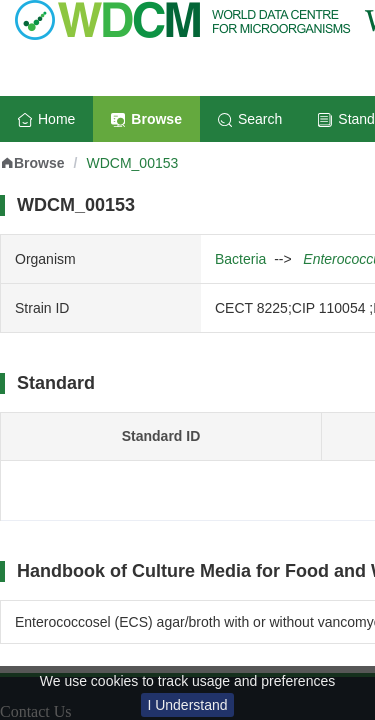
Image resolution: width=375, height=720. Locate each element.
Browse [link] (32, 163)
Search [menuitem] (250, 119)
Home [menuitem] (46, 119)
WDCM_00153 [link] (132, 163)
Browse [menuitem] (146, 119)
